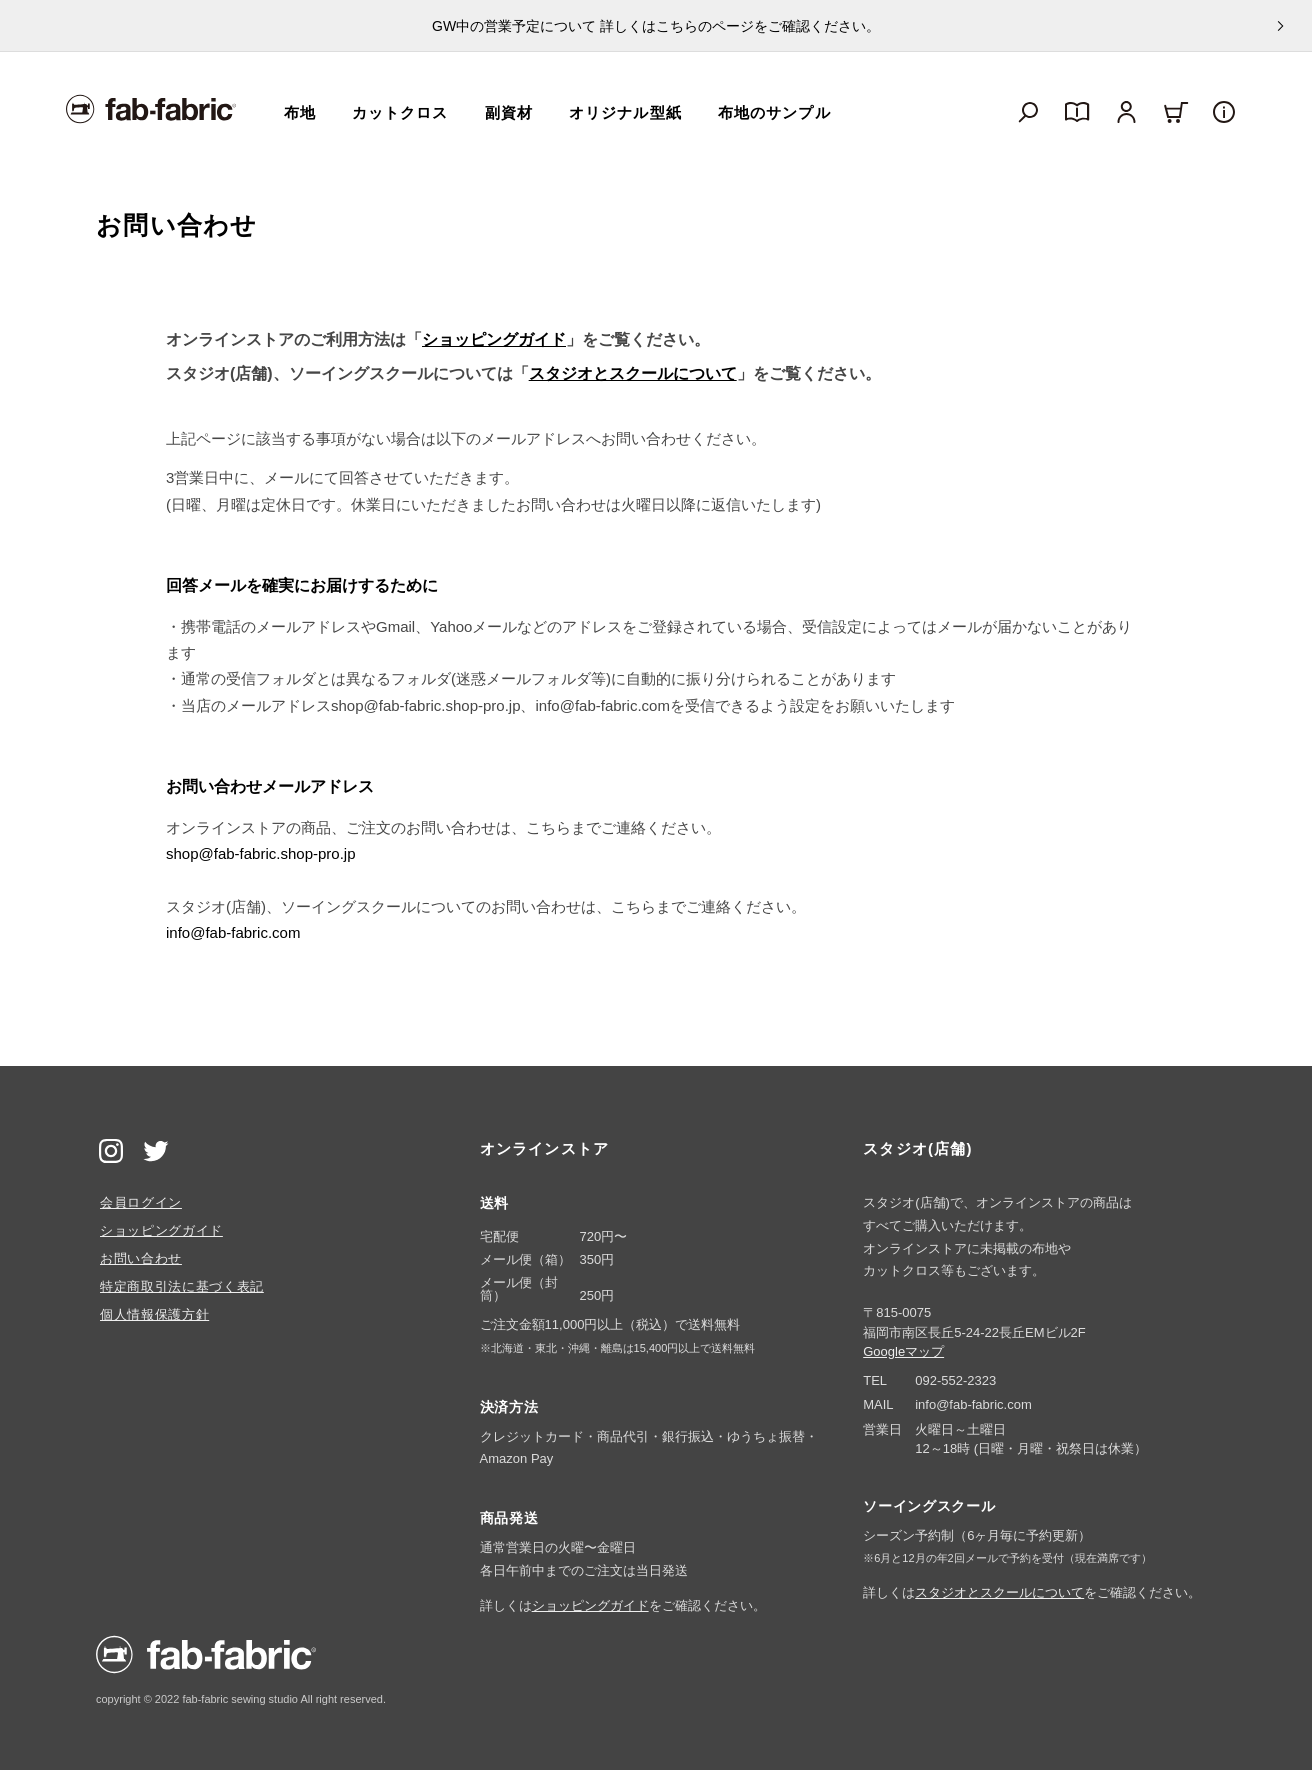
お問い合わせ (141, 1258)
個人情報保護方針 (154, 1314)
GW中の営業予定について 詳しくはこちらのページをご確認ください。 (656, 26)
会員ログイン (141, 1202)
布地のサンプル (774, 112)
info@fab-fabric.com (233, 932)
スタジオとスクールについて (633, 373)
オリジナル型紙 (625, 112)
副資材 (509, 112)
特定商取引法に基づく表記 (182, 1286)
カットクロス (400, 112)
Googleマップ (903, 1351)
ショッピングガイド (494, 339)
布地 (300, 112)
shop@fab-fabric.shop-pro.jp (261, 853)
